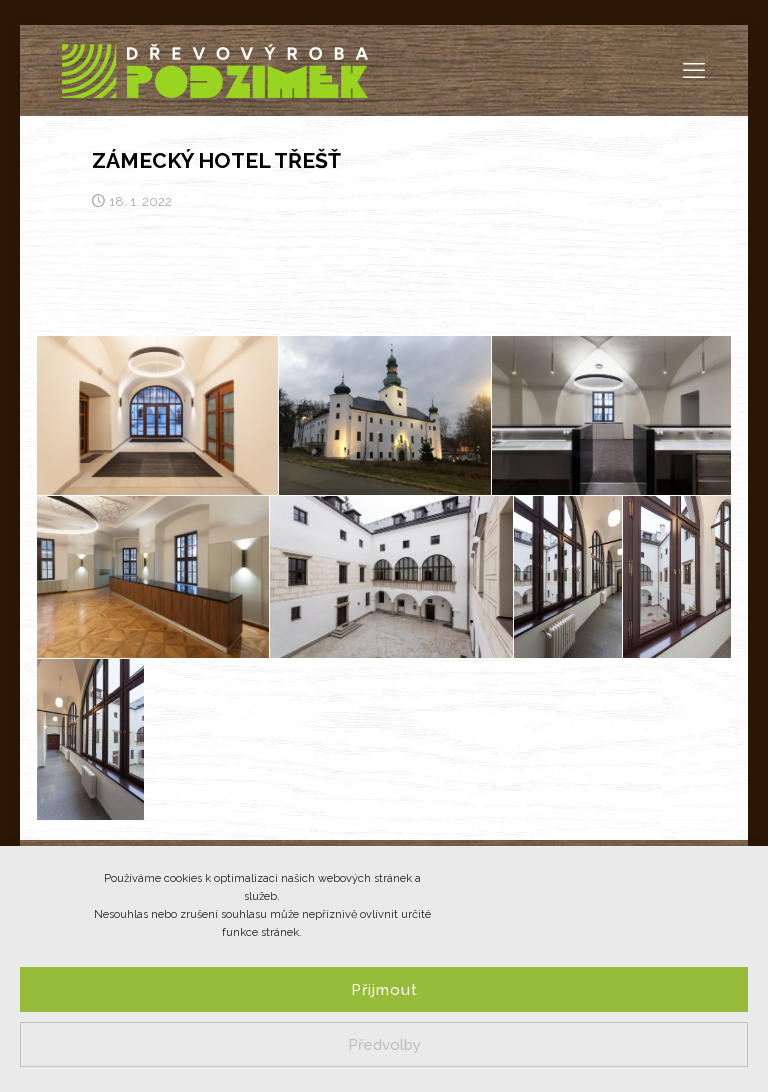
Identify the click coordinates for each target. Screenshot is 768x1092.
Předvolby (384, 1045)
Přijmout (384, 990)
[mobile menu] (694, 70)
